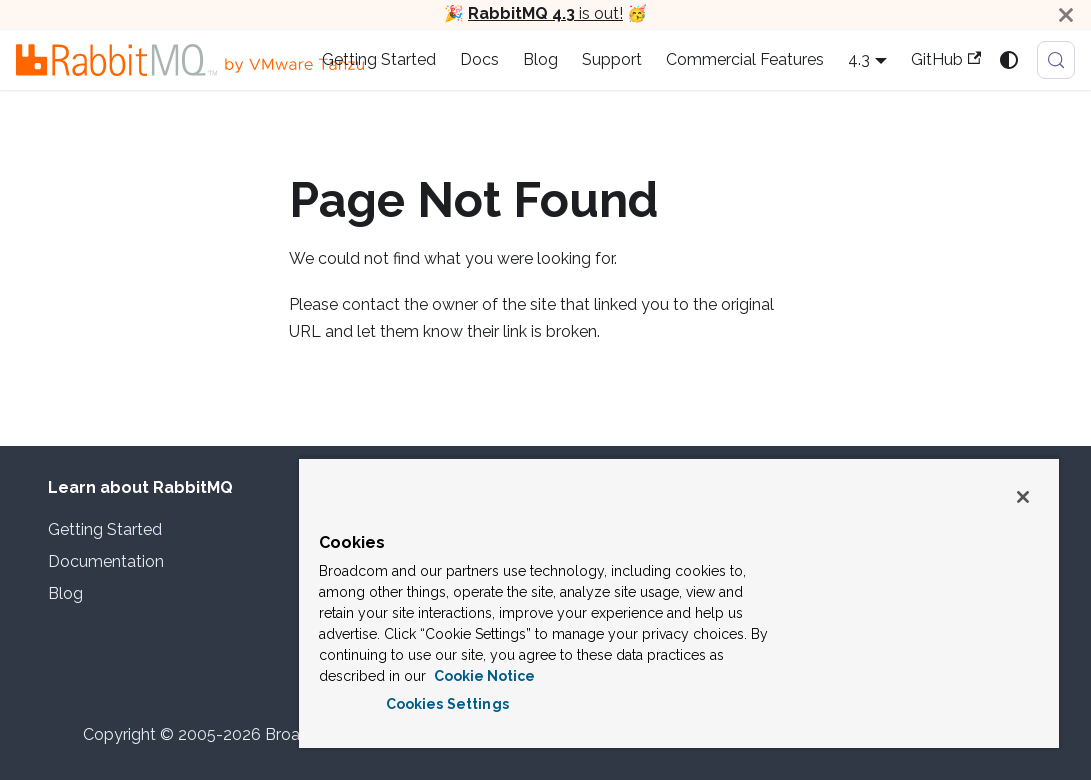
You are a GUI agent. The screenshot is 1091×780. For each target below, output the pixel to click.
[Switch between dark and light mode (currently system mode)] (1009, 60)
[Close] (1066, 14)
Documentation (106, 561)
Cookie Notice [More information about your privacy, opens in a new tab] (483, 676)
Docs (479, 59)
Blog (540, 59)
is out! (545, 13)
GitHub (946, 59)
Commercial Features (745, 59)
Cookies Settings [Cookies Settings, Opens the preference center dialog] (447, 704)
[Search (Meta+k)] (1056, 60)
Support (612, 59)
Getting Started (379, 59)
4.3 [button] (859, 59)
